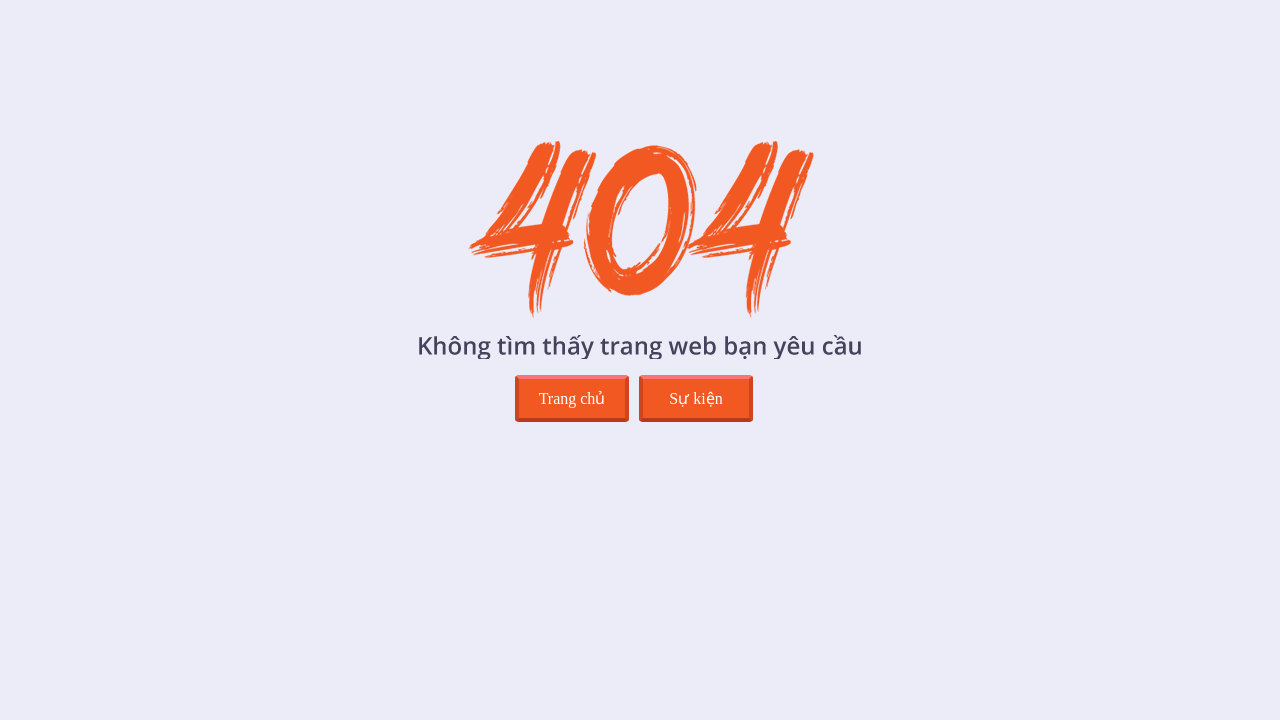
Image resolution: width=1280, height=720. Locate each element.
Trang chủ (572, 398)
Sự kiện (695, 398)
